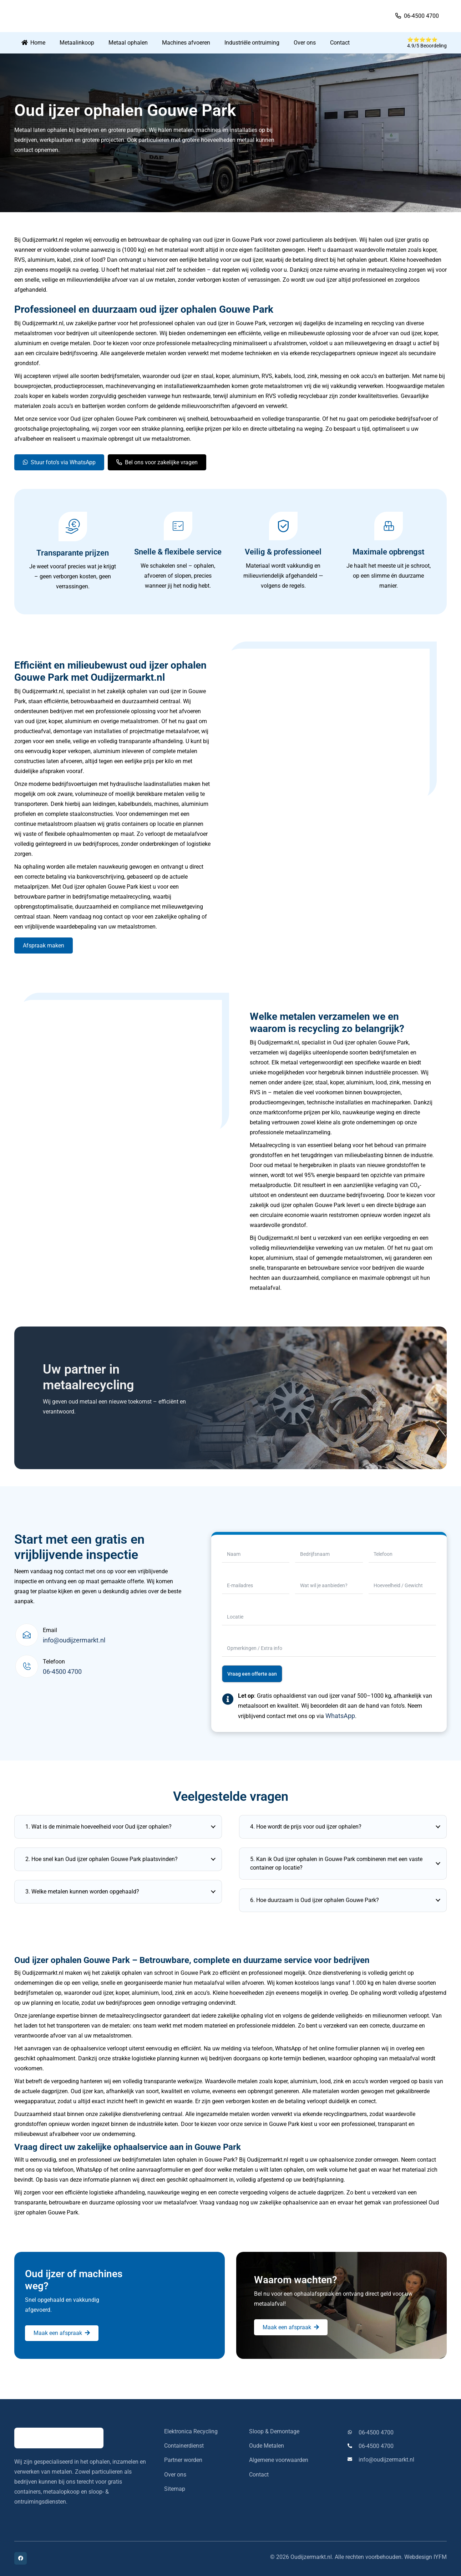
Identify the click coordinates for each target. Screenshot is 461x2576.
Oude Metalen (266, 2445)
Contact (259, 2474)
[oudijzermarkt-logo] (67, 16)
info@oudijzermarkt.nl (74, 1640)
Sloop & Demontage (274, 2431)
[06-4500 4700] (353, 2432)
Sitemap (174, 2488)
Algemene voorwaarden (278, 2460)
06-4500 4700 (62, 1671)
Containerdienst (184, 2445)
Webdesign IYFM (425, 2557)
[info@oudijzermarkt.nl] (353, 2459)
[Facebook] (20, 2558)
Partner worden (183, 2460)
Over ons (175, 2474)
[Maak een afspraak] (61, 2333)
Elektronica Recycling (191, 2431)
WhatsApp (340, 1715)
